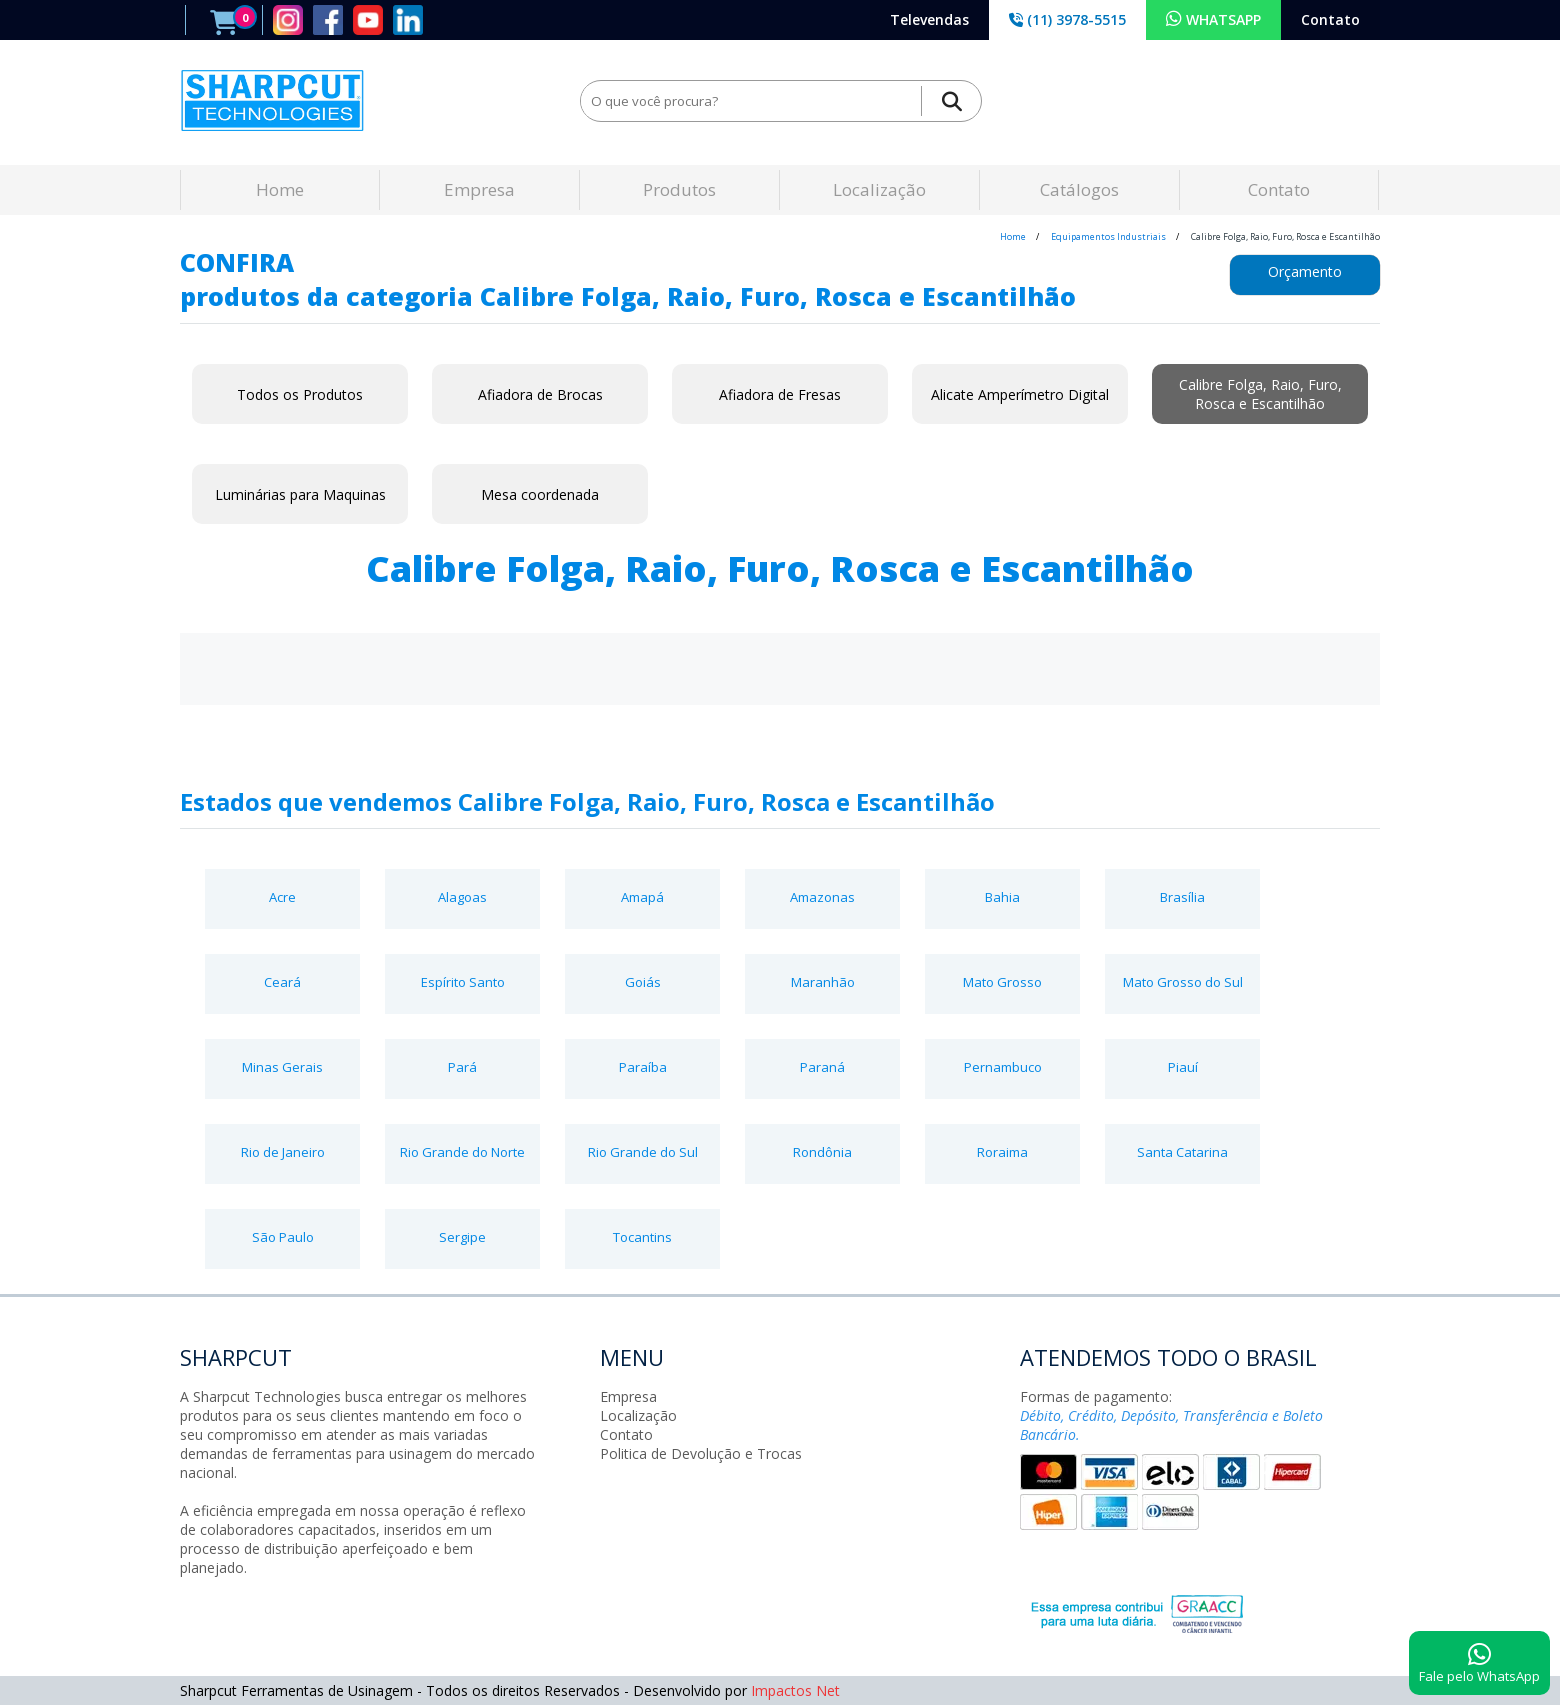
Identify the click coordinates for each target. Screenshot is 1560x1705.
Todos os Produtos (300, 394)
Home (280, 189)
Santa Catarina (1182, 1152)
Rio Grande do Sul (643, 1152)
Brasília (1182, 897)
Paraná (822, 1067)
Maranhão (823, 982)
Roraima (1002, 1152)
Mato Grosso (1002, 982)
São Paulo (283, 1237)
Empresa (479, 189)
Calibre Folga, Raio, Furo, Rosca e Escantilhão (1260, 394)
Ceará (282, 982)
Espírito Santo (463, 982)
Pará (462, 1067)
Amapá (642, 897)
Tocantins (642, 1237)
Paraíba (643, 1067)
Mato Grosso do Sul (1183, 982)
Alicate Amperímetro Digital (1020, 394)
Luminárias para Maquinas (300, 494)
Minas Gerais (282, 1067)
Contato (1330, 19)
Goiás (643, 982)
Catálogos (1079, 189)
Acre (282, 897)
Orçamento (1305, 271)
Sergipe (462, 1237)
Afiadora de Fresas (780, 394)
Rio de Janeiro (283, 1152)
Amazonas (822, 897)
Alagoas (462, 897)
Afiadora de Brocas (540, 394)
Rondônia (822, 1152)
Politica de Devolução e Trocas (701, 1453)
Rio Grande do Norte (462, 1152)
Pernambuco (1003, 1067)
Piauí (1183, 1067)
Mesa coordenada (540, 494)
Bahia (1002, 897)
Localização (879, 189)
